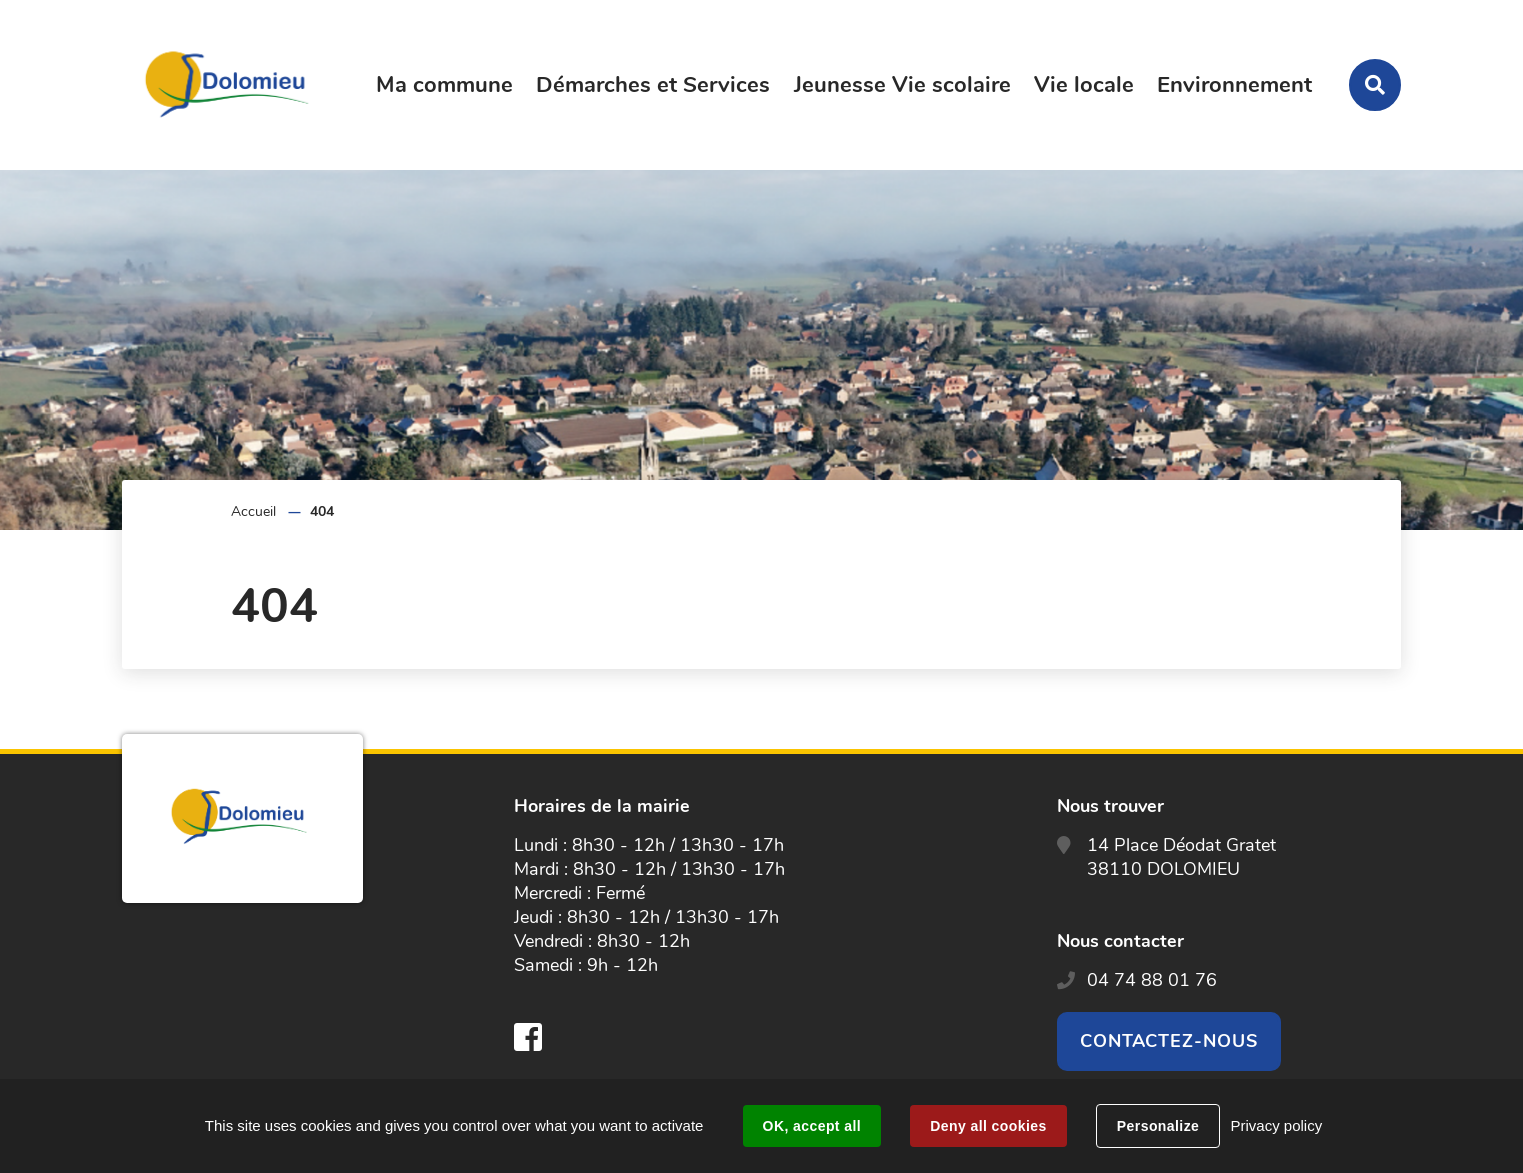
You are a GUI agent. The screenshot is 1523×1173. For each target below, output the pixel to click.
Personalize (1158, 1126)
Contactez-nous (1169, 1041)
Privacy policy (1276, 1125)
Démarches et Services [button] (653, 85)
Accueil (253, 511)
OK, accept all (812, 1126)
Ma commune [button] (444, 85)
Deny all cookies (988, 1126)
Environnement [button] (1234, 85)
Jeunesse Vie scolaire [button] (902, 85)
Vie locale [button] (1084, 85)
